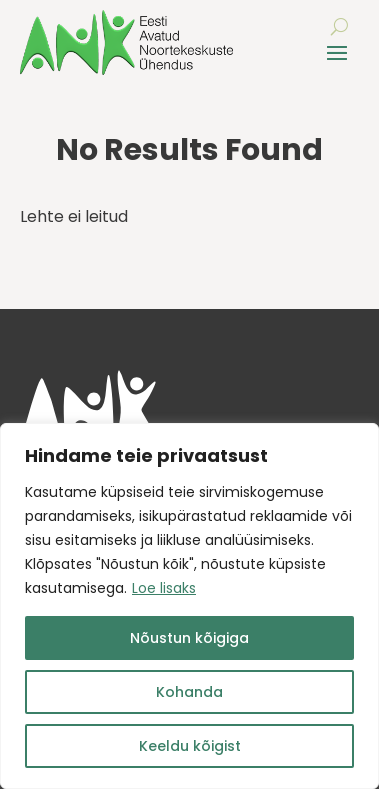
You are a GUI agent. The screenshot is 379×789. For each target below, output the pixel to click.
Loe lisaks (164, 588)
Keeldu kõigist (190, 746)
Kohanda (189, 692)
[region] (189, 606)
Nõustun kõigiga (189, 638)
